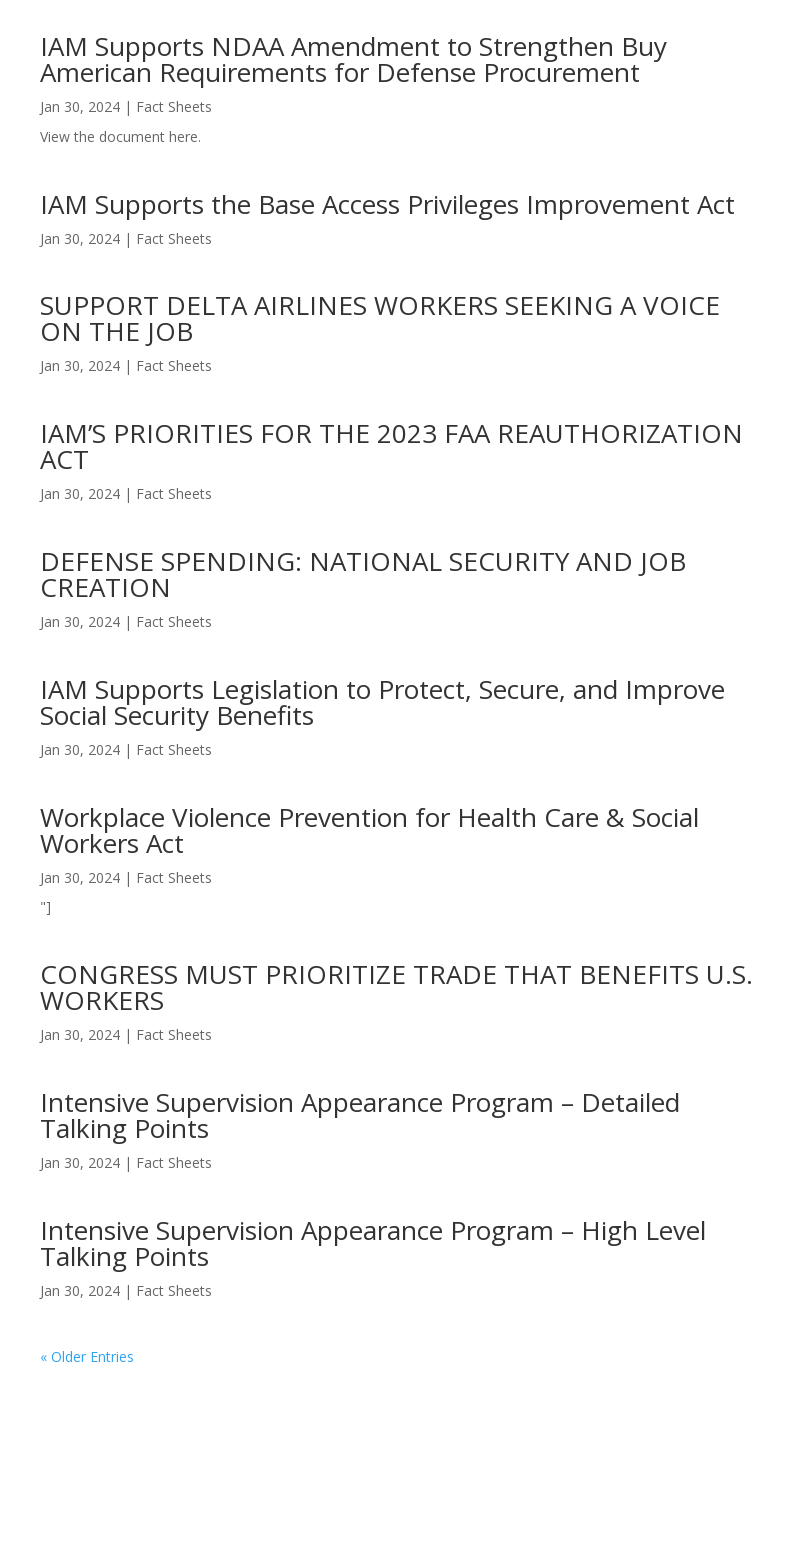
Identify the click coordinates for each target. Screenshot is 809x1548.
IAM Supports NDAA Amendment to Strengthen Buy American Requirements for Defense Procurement (353, 59)
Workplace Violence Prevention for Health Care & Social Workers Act (369, 830)
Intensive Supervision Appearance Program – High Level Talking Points (373, 1243)
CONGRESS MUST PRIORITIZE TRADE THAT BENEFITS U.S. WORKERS (396, 987)
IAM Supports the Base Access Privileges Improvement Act (387, 204)
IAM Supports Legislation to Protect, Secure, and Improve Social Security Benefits (382, 702)
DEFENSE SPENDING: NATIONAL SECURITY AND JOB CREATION (363, 574)
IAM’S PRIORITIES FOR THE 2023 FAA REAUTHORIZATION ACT (391, 446)
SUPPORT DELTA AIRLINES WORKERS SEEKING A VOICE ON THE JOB (380, 318)
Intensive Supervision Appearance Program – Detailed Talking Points (360, 1115)
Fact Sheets (174, 106)
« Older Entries (87, 1356)
